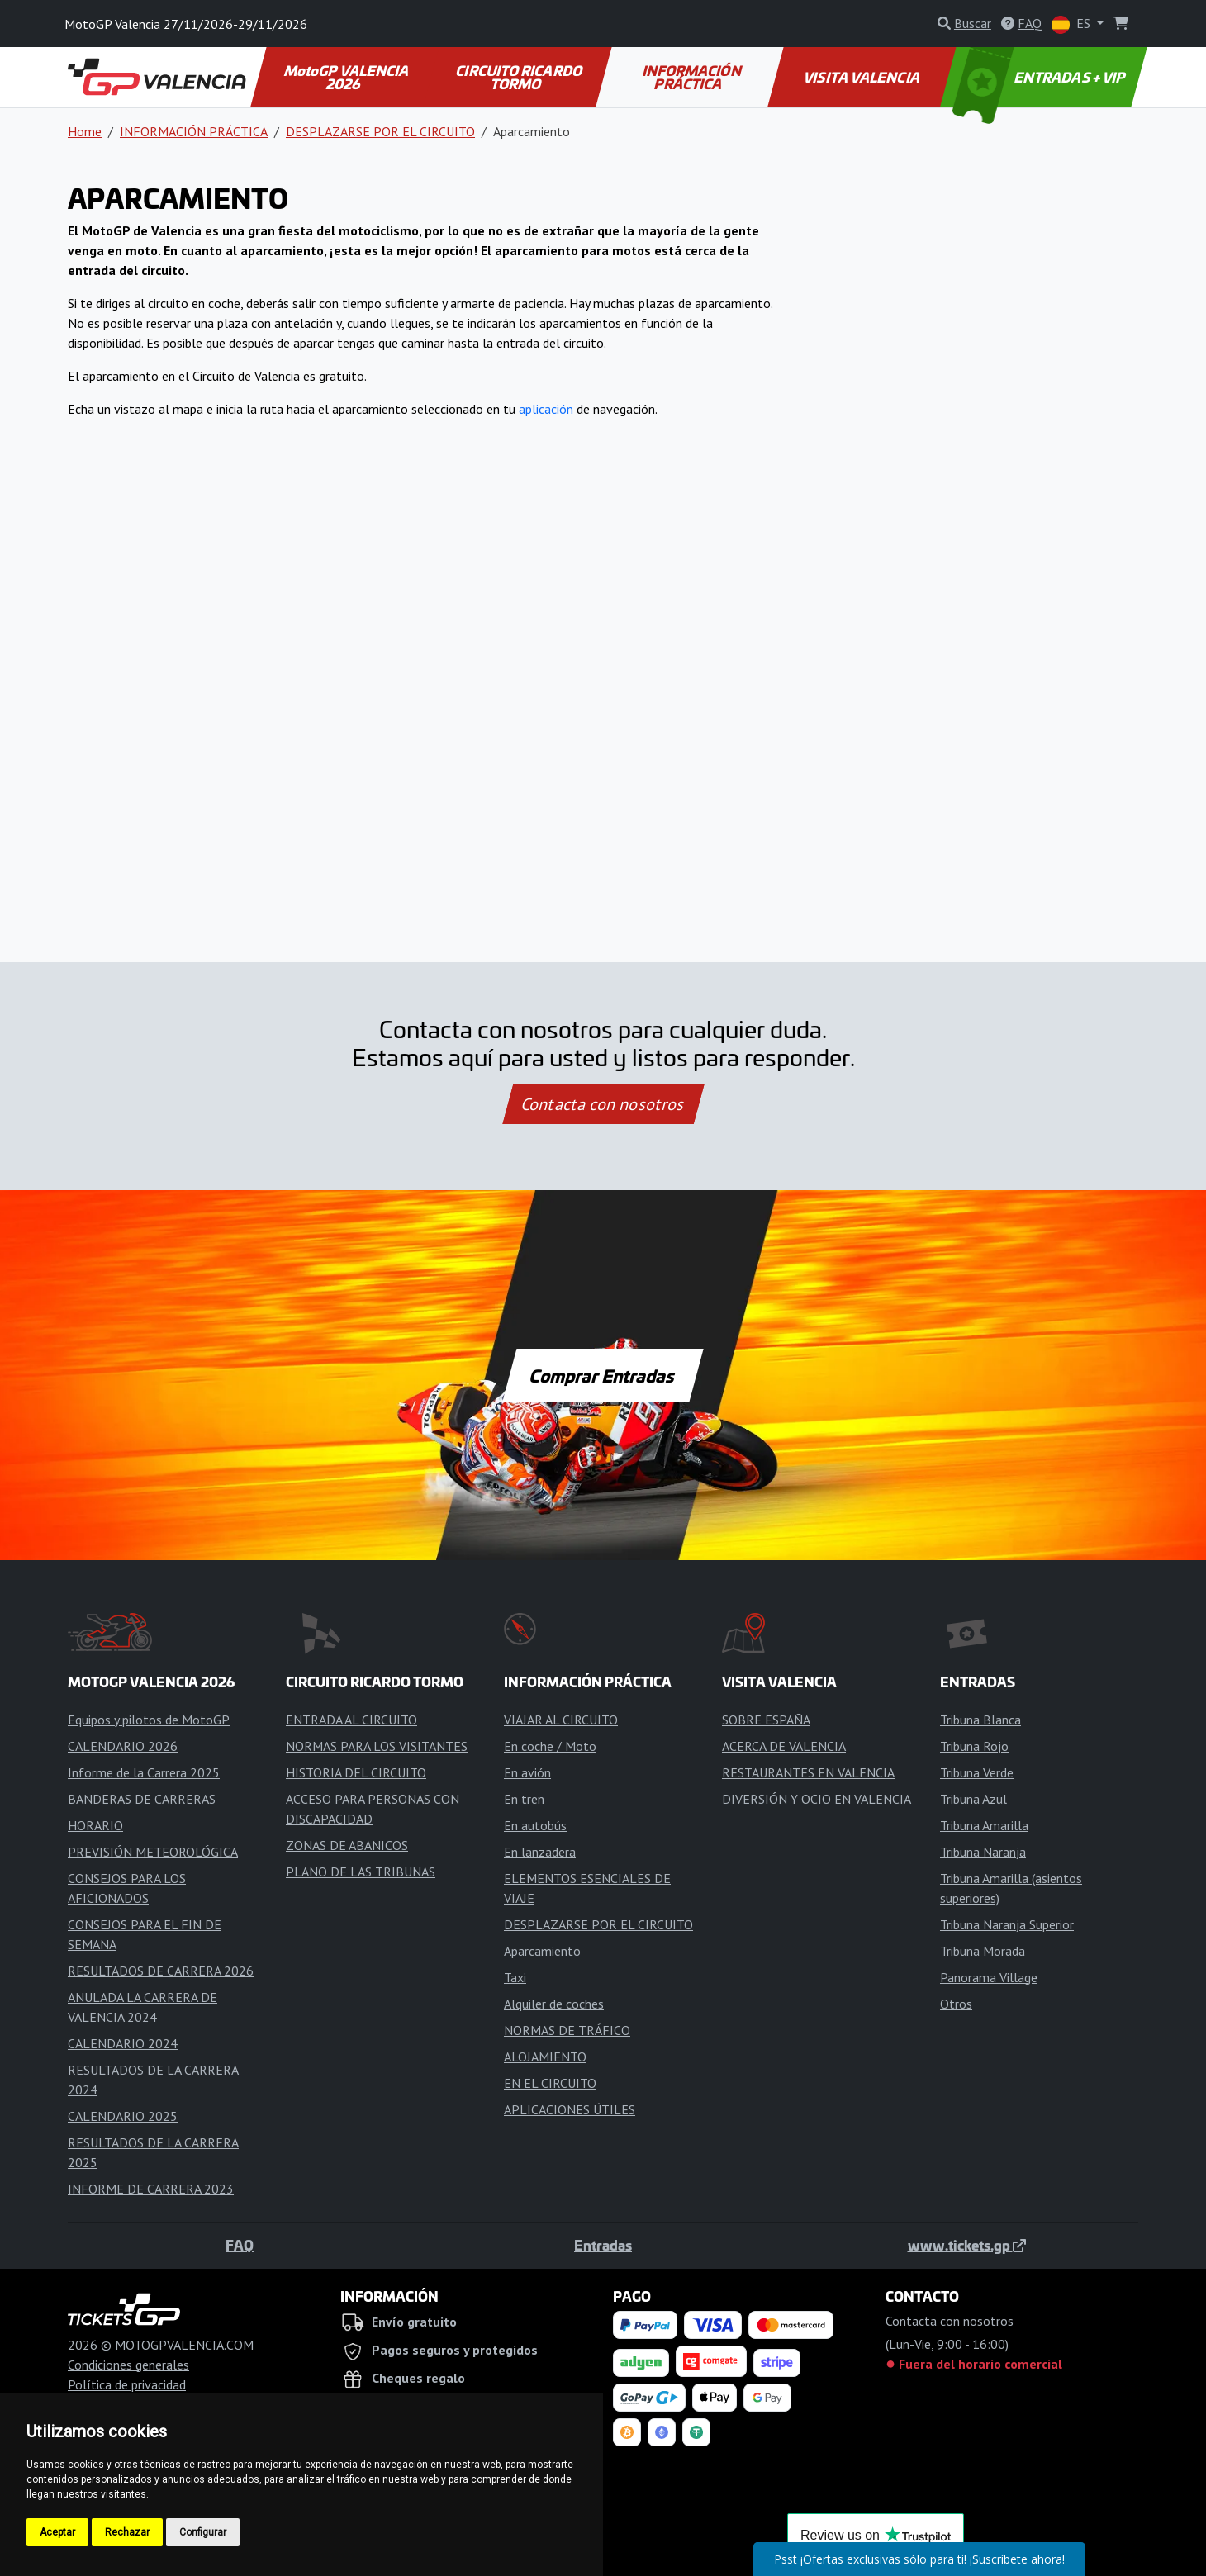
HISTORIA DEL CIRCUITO (356, 1772)
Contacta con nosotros (603, 1104)
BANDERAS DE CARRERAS (142, 1799)
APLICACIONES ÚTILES (569, 2109)
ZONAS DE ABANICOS (347, 1845)
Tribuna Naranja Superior (1007, 1924)
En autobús (535, 1825)
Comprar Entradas (603, 1375)
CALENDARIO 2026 (123, 1746)
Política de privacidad (127, 2384)
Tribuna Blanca (980, 1719)
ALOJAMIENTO (545, 2056)
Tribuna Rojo (974, 1746)
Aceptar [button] (57, 2532)
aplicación (546, 409)
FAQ (240, 2245)
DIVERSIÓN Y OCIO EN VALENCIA (816, 1799)
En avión (527, 1772)
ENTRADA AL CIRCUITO (351, 1719)
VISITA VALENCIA (862, 77)
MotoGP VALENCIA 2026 (348, 76)
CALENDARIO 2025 (123, 2116)
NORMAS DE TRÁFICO (567, 2030)
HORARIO (95, 1825)
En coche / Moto (550, 1746)
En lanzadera (540, 1851)
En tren (524, 1799)
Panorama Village (988, 1977)
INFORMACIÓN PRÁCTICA (692, 76)
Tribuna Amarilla (984, 1825)
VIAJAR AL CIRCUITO (561, 1719)
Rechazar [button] (127, 2532)
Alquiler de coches (554, 2003)
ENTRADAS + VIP (1040, 77)
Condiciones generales (128, 2364)
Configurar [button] (202, 2532)
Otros (956, 2003)
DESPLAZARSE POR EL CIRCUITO (380, 131)
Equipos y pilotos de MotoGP (149, 1719)
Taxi (515, 1977)
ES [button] (1073, 24)
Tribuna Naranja (983, 1851)
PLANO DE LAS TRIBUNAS (360, 1871)
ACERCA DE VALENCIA (784, 1746)
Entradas (603, 2245)
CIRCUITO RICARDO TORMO (520, 76)
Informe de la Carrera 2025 (144, 1772)
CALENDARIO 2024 (123, 2043)
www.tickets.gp (967, 2245)
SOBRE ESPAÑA (766, 1719)
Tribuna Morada (982, 1951)
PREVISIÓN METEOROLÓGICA (153, 1851)
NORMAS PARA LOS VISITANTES (377, 1746)
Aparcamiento (542, 1951)
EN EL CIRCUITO (550, 2083)
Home (85, 131)
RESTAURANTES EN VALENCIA (808, 1772)
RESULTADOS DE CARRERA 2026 (161, 1970)
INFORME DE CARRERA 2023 (151, 2188)
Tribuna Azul (973, 1799)
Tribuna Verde (977, 1772)
